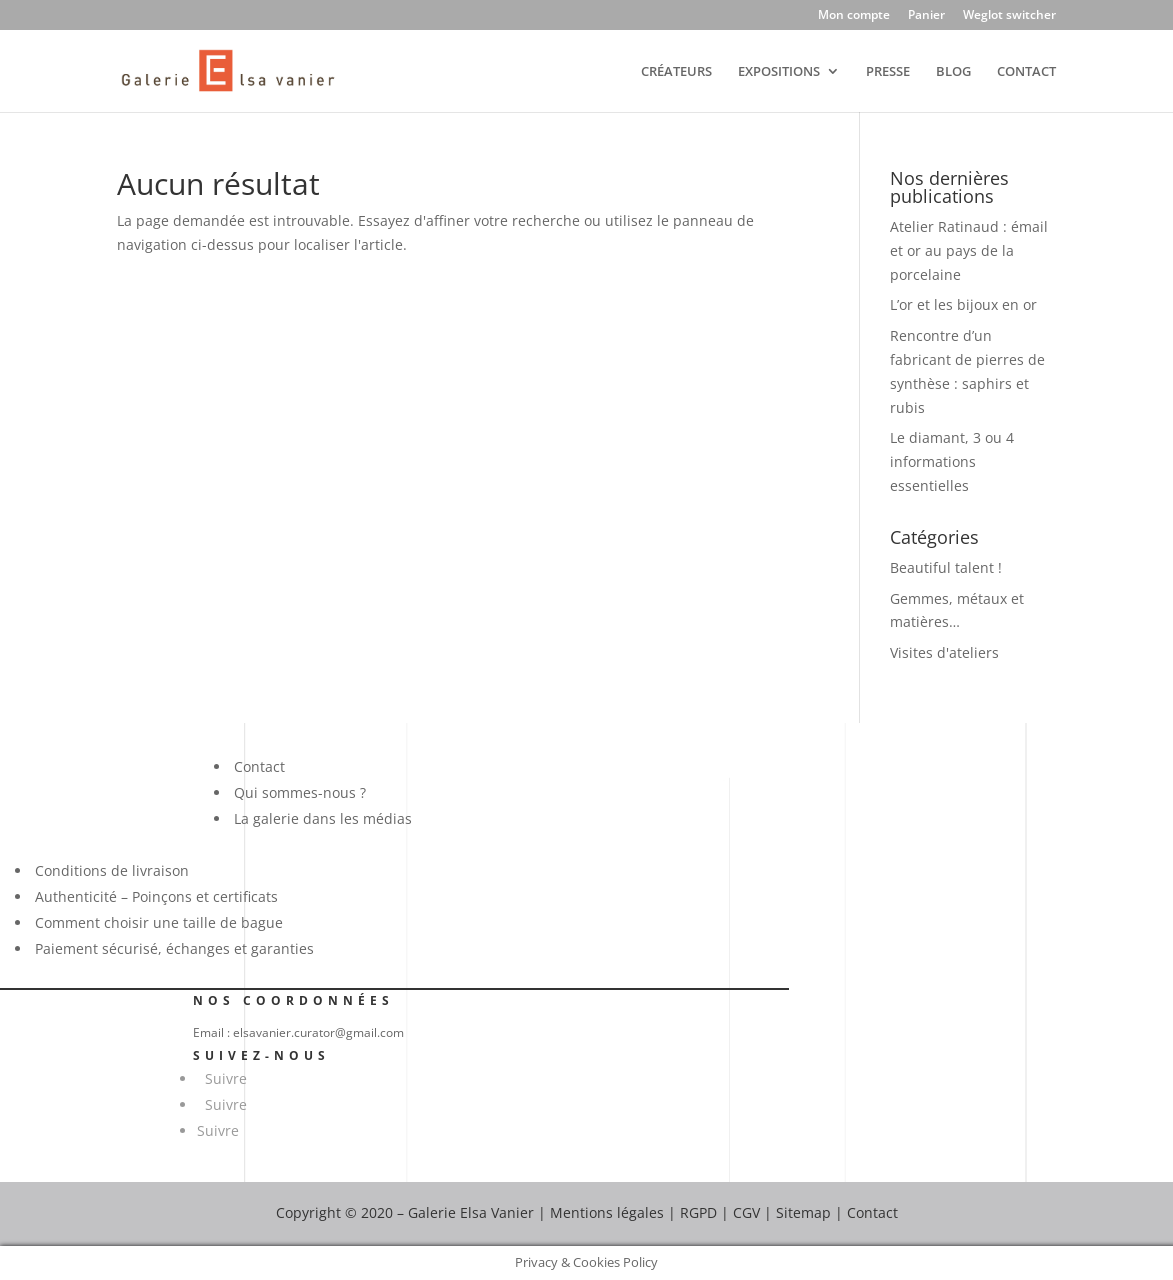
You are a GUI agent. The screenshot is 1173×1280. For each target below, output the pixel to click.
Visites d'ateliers (944, 652)
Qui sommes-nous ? (300, 792)
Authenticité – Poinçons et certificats (156, 896)
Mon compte (854, 16)
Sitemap (803, 1212)
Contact (259, 766)
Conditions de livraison (112, 870)
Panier (926, 16)
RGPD (698, 1212)
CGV (746, 1212)
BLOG (953, 72)
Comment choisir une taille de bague (159, 922)
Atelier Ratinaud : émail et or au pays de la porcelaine (969, 250)
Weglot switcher (1009, 16)
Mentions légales (607, 1212)
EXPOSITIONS (779, 72)
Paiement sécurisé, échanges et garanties (174, 948)
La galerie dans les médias (323, 818)
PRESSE (888, 72)
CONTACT (1026, 72)
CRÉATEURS (676, 72)
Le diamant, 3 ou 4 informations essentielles (952, 461)
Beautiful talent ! (946, 567)
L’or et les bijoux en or (963, 304)
